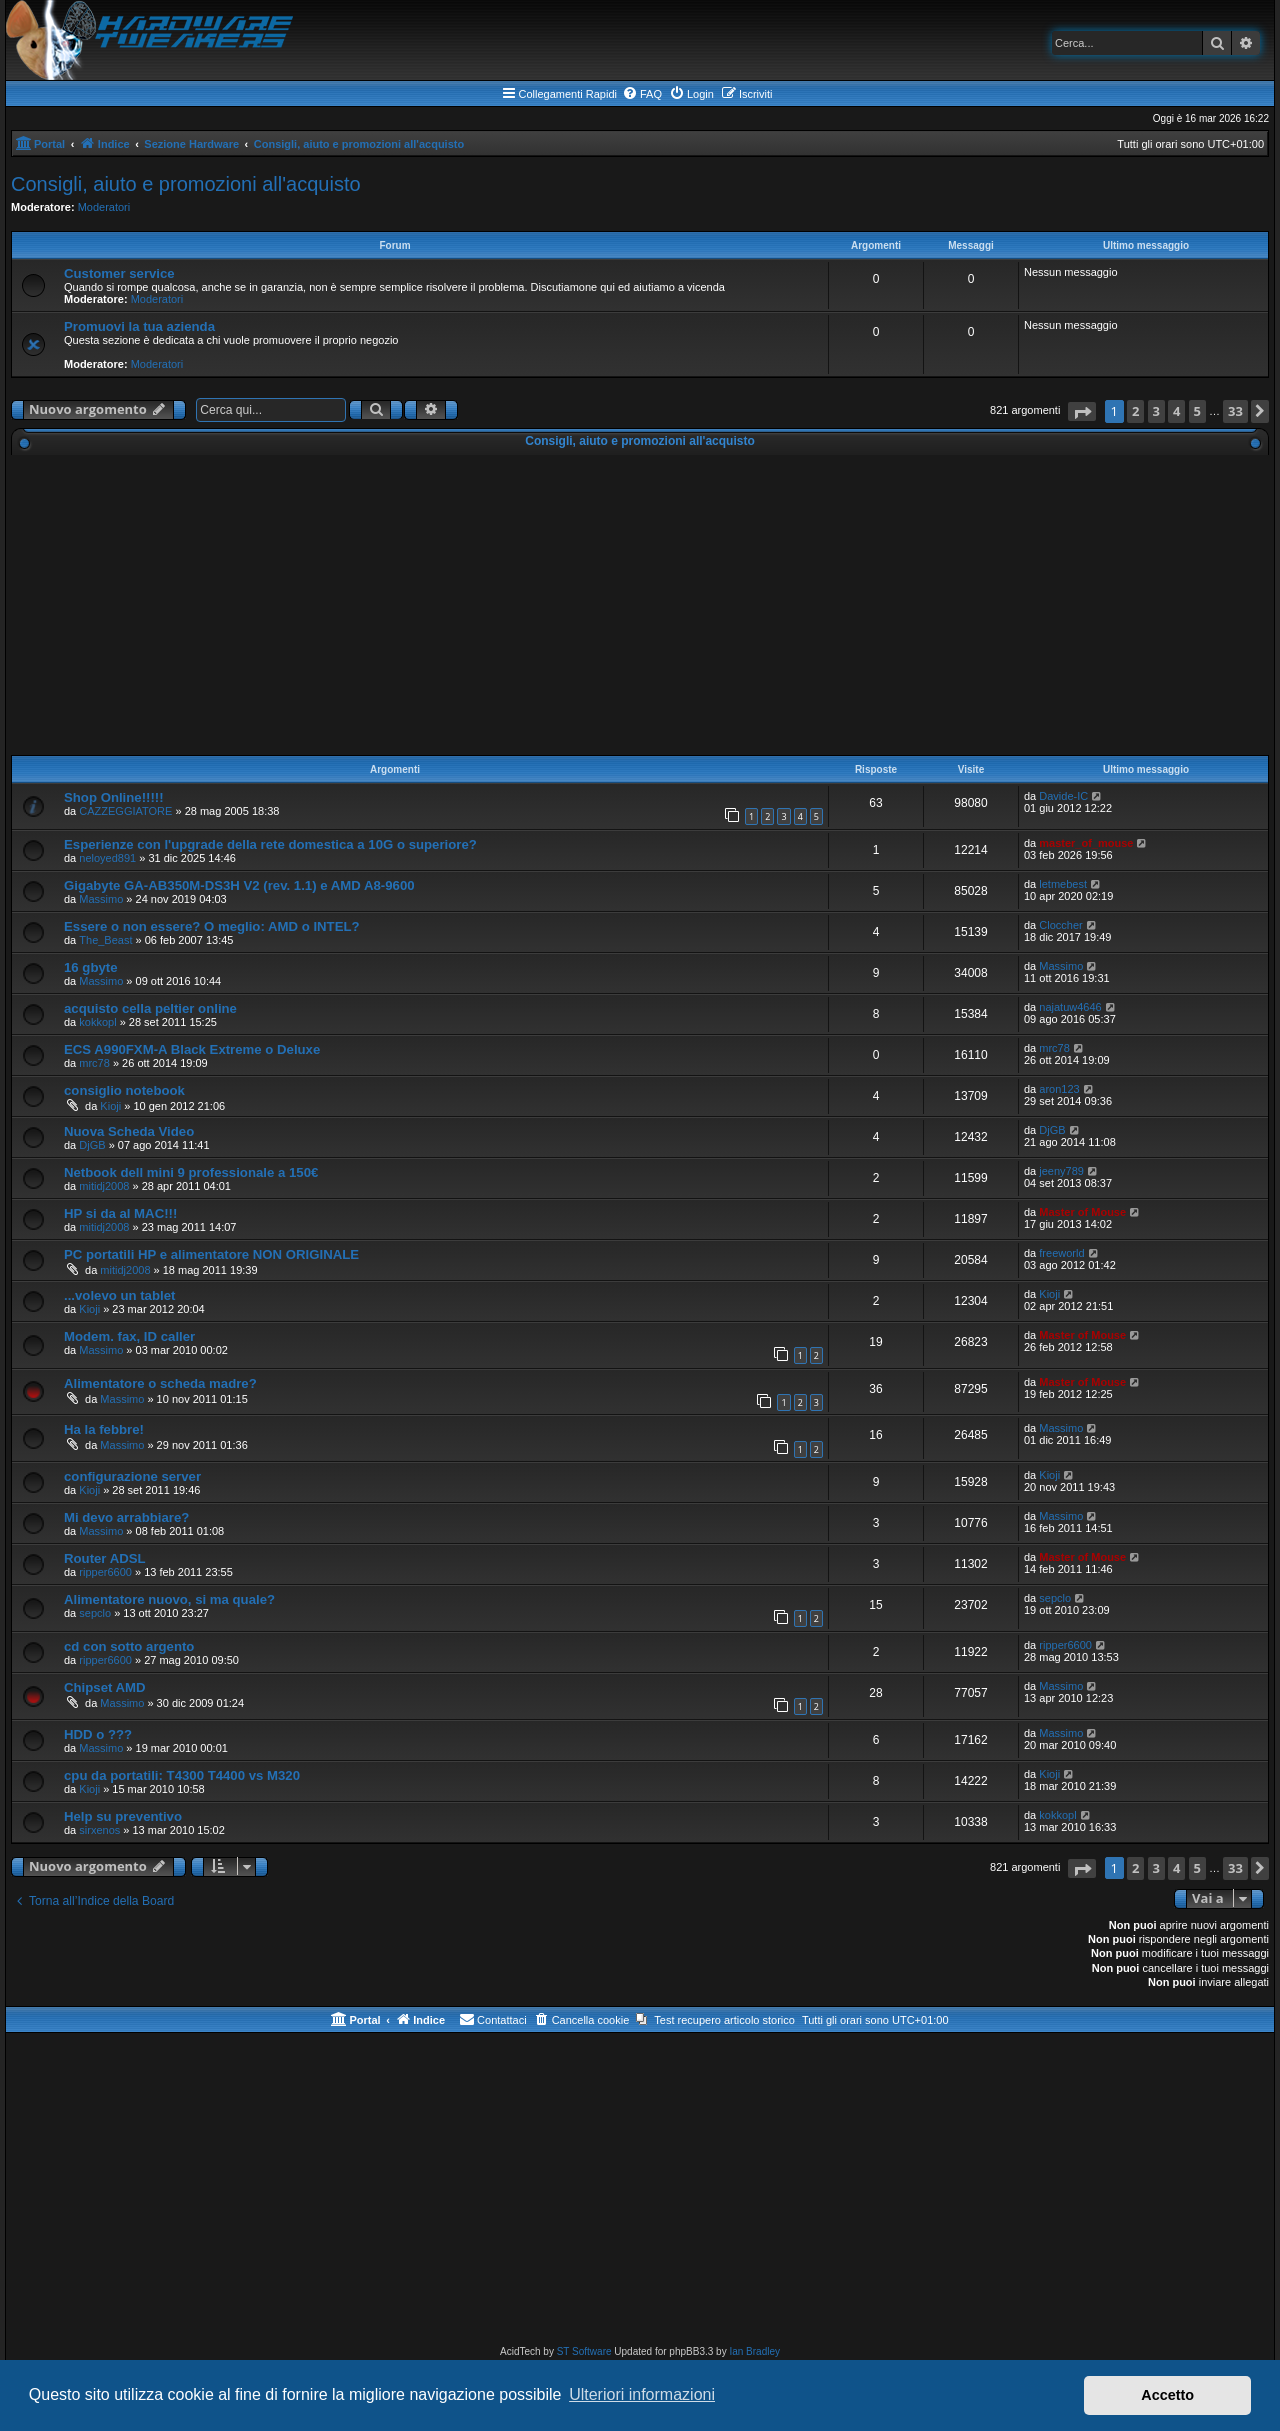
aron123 (1059, 1089)
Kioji (110, 1106)
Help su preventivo (123, 1816)
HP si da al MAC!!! (120, 1213)
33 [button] (1235, 411)
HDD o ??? (98, 1734)
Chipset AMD (105, 1687)
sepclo (95, 1613)
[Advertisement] (640, 605)
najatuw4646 (1070, 1007)
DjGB (92, 1145)
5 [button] (1197, 411)
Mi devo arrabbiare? (126, 1517)
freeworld (1061, 1253)
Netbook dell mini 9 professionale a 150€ (191, 1172)
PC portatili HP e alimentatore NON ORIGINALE (211, 1254)
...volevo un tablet (119, 1295)
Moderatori (104, 207)
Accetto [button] (1167, 2395)
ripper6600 (105, 1572)
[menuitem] (642, 94)
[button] (1082, 411)
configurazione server (132, 1476)
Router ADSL (105, 1558)
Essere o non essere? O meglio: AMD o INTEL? (212, 926)
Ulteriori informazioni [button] (642, 2394)
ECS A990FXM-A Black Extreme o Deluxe (192, 1049)
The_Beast (105, 940)
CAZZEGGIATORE (125, 811)
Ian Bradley (754, 2351)
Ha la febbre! (104, 1429)
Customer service (119, 273)
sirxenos (99, 1830)
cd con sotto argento (129, 1646)
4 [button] (1176, 411)
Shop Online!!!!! (114, 797)
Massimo (101, 899)
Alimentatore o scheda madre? (160, 1383)
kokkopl (97, 1022)
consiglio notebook (124, 1090)
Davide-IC (1063, 796)
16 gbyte (91, 967)
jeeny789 (1061, 1171)
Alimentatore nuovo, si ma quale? (169, 1599)
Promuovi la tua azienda (139, 326)
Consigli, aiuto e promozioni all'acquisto (186, 184)
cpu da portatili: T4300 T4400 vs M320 (182, 1775)
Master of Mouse (1082, 1212)
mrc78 (94, 1063)
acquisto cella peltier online (150, 1008)
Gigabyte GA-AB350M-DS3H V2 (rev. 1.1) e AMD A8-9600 (239, 885)
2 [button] (1135, 411)
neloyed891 (107, 858)
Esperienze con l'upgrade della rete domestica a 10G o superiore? (270, 844)
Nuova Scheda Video (129, 1131)
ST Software (584, 2351)
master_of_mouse (1086, 843)
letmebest (1063, 884)
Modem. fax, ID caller (129, 1336)
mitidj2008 (104, 1186)
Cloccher (1060, 925)
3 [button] (1156, 411)
